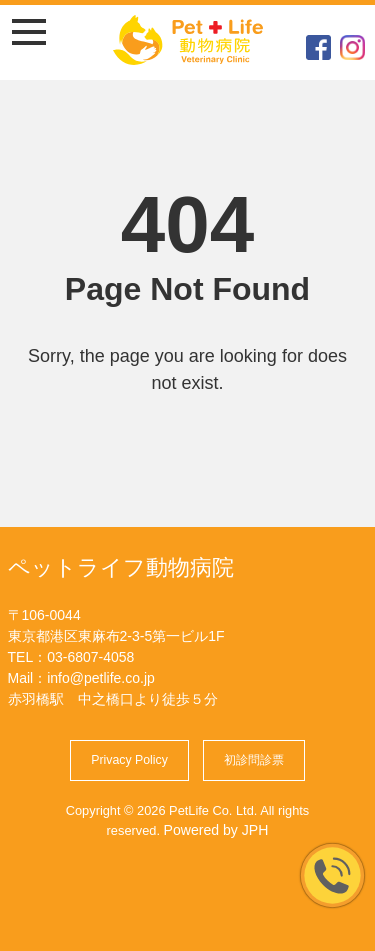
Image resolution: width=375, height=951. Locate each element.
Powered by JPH (216, 830)
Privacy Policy (129, 760)
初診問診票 (254, 760)
